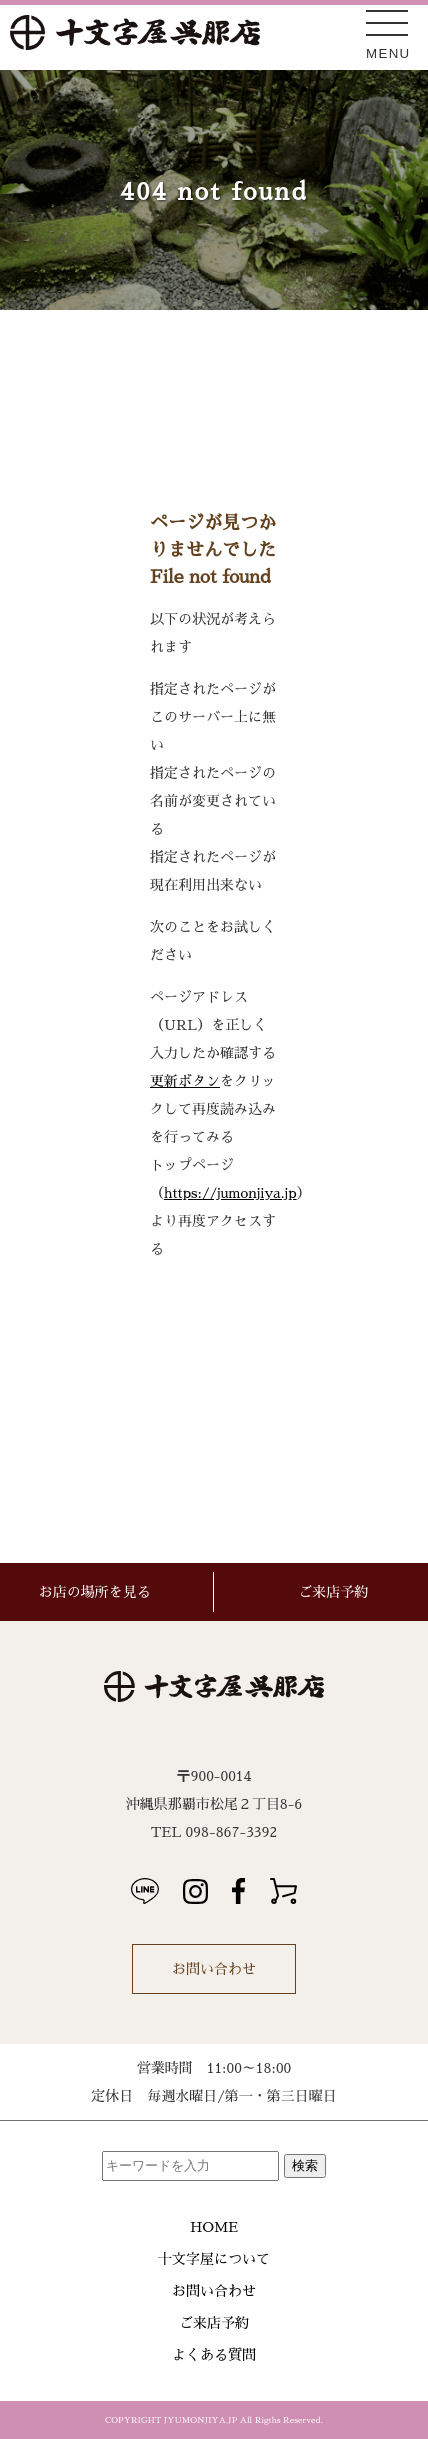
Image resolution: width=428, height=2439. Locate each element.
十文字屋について (214, 2259)
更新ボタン (185, 1081)
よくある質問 (214, 2355)
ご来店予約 (214, 2323)
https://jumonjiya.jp (230, 1193)
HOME (214, 2227)
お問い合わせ (214, 1969)
